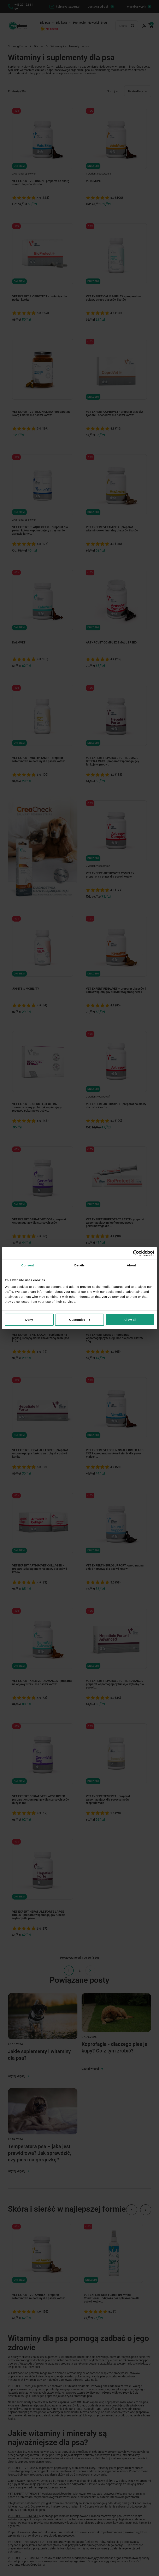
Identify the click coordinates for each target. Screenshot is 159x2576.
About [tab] (131, 1265)
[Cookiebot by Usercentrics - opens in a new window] (136, 1253)
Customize (79, 1319)
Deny (29, 1319)
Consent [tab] (27, 1265)
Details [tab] (79, 1265)
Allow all (129, 1319)
